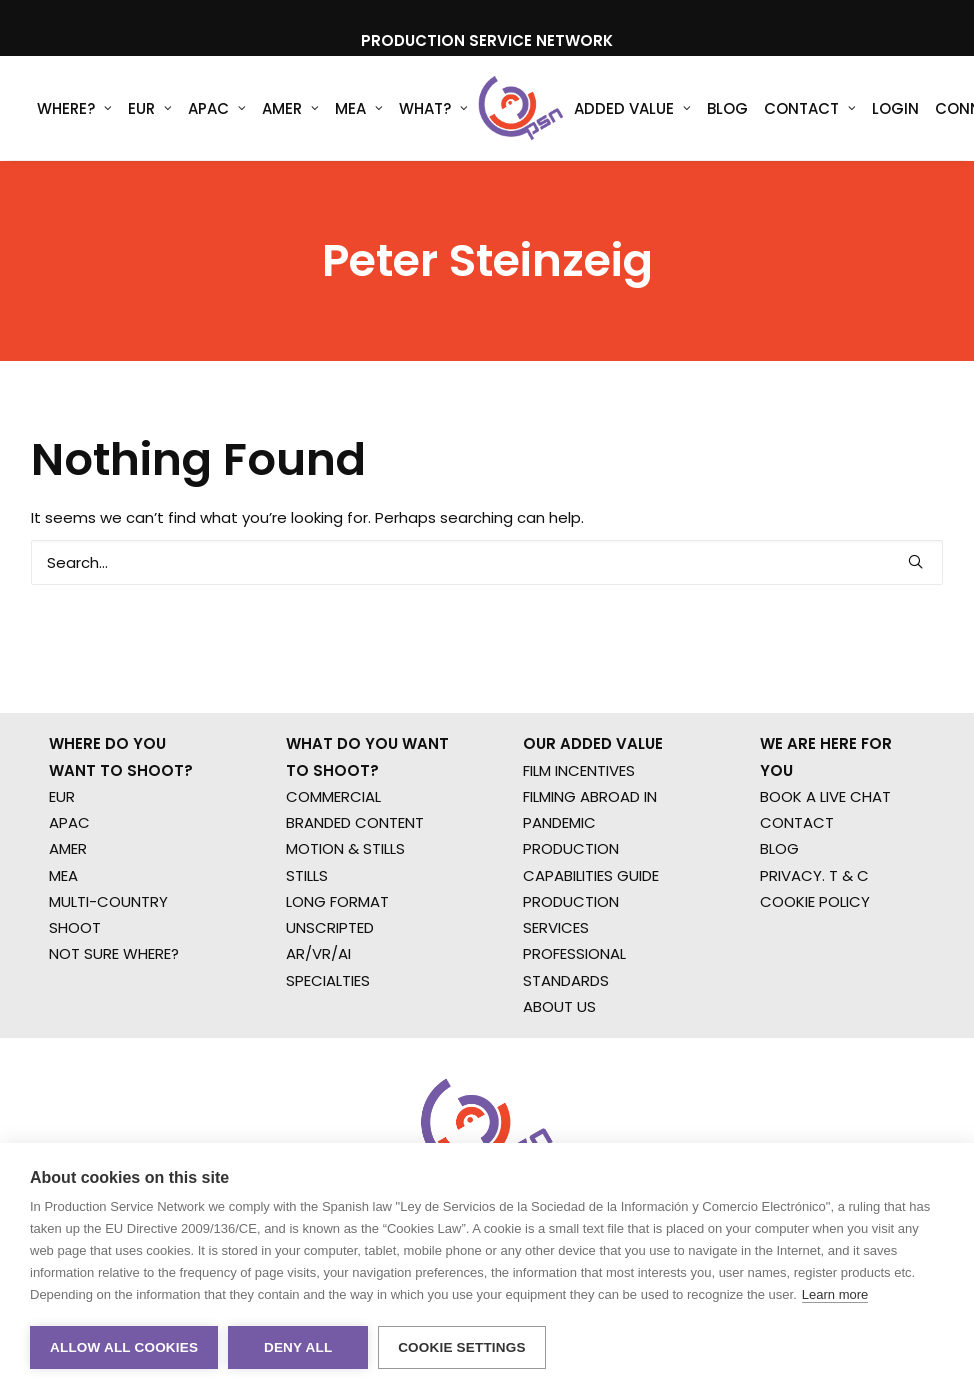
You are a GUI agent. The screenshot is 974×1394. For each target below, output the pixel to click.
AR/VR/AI (318, 953)
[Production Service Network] (519, 109)
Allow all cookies (124, 1347)
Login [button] (892, 109)
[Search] (487, 562)
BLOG (779, 848)
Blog (724, 109)
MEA (359, 109)
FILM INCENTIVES (579, 770)
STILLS (307, 875)
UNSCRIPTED (330, 927)
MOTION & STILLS (345, 848)
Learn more (835, 1294)
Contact (807, 109)
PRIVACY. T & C (814, 875)
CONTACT (797, 822)
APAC (217, 109)
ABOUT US (559, 1006)
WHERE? (74, 109)
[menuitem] (74, 109)
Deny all (298, 1347)
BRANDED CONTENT (355, 822)
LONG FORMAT (337, 901)
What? (433, 109)
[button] (915, 561)
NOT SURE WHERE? (114, 953)
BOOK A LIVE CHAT (825, 796)
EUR (150, 109)
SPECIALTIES (328, 980)
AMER (290, 109)
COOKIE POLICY (815, 901)
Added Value (629, 109)
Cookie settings (462, 1347)
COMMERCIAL (333, 796)
